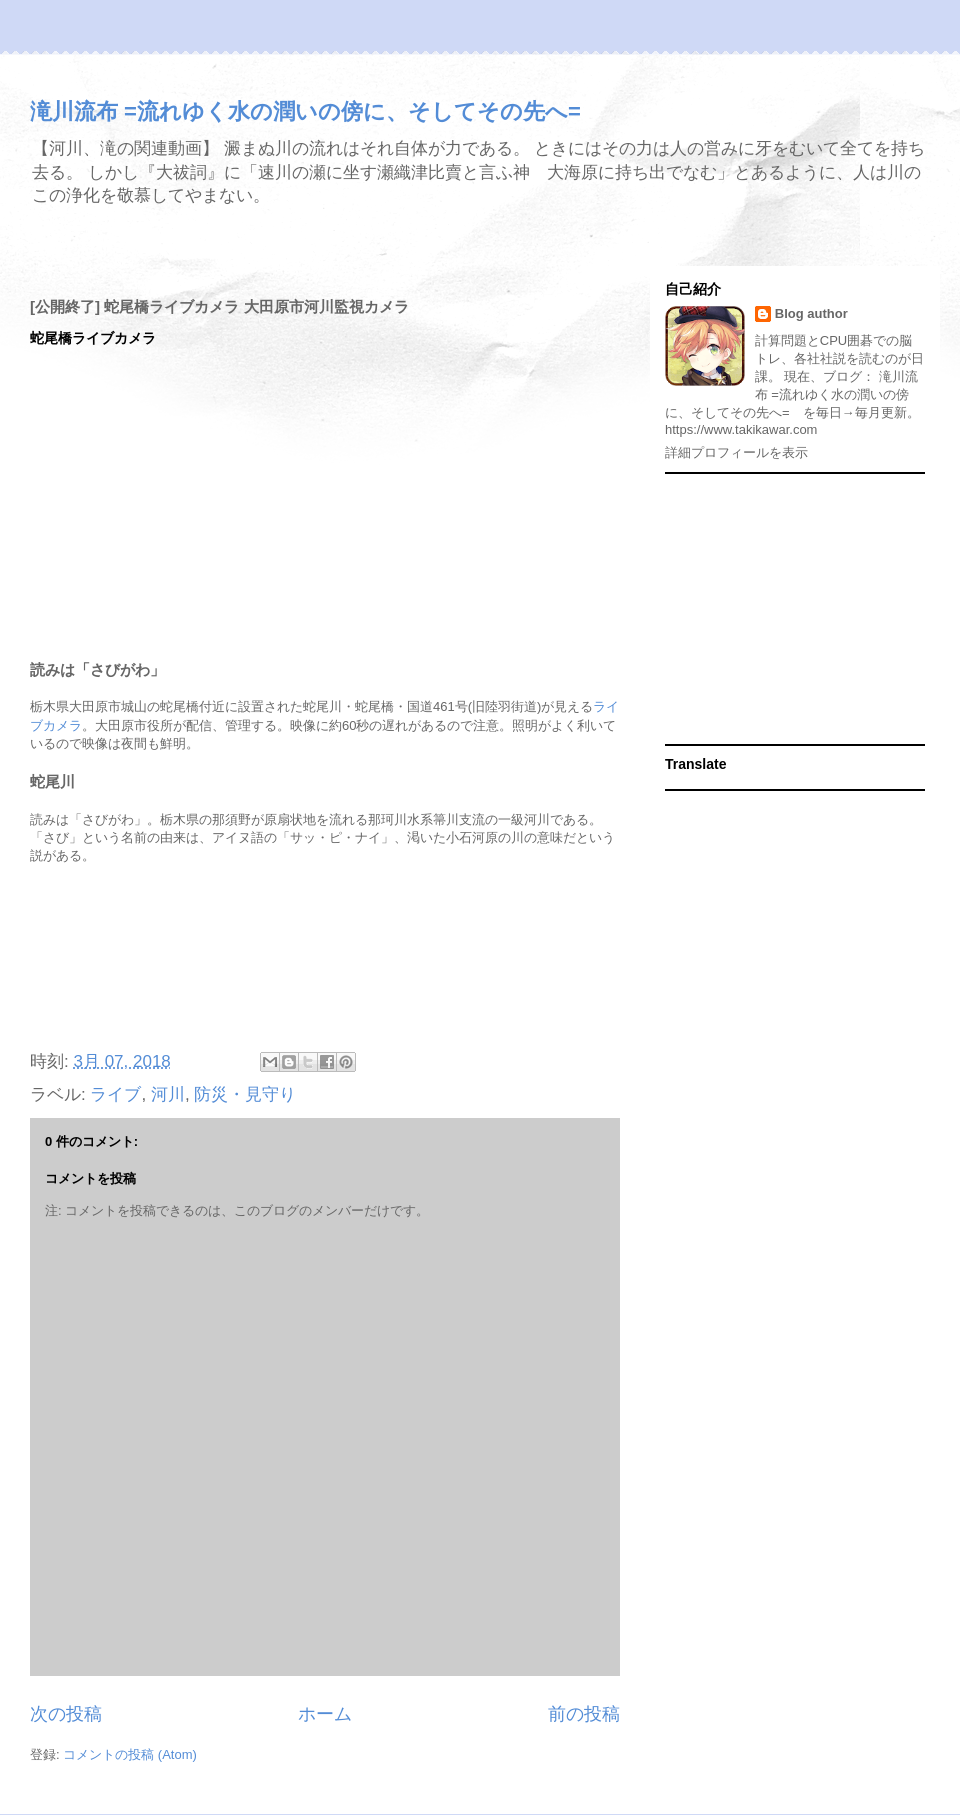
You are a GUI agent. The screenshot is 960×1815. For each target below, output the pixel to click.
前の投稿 (584, 1714)
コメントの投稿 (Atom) (130, 1754)
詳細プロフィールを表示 (736, 452)
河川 (168, 1094)
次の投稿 (66, 1714)
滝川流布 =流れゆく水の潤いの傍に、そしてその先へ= (305, 111)
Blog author (811, 313)
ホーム (325, 1714)
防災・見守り (245, 1094)
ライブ (115, 1094)
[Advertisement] (325, 959)
